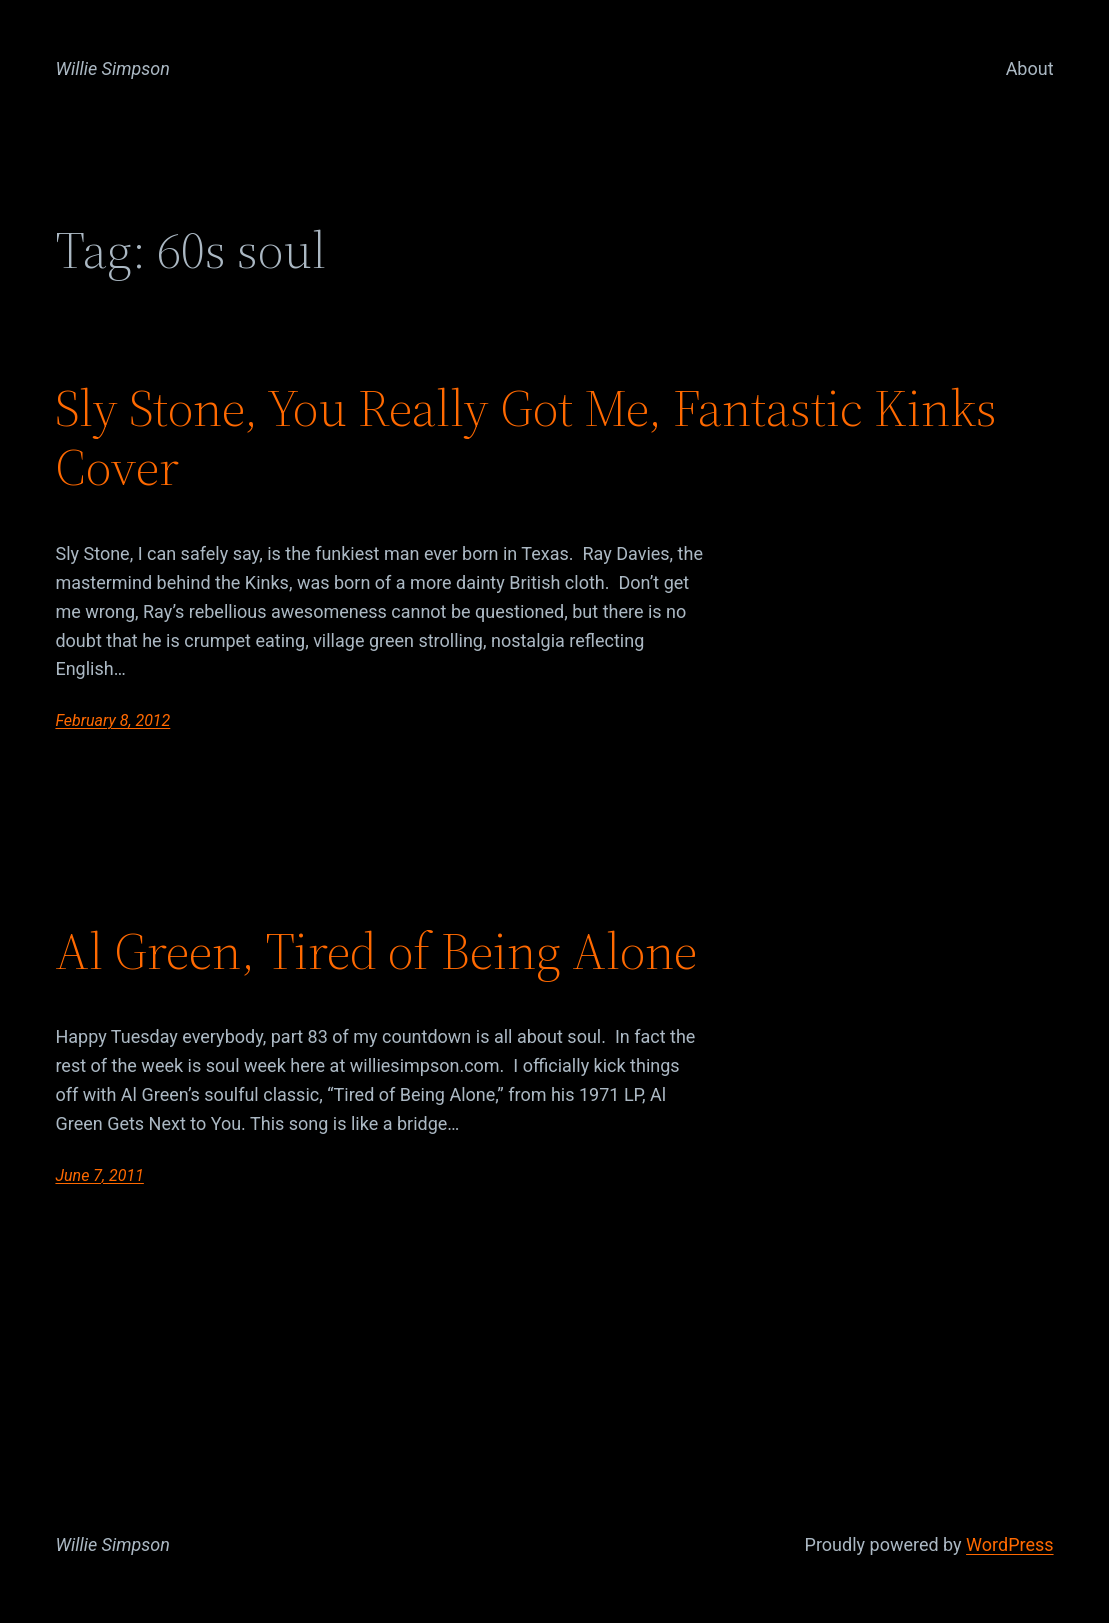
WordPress (1009, 1544)
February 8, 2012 (112, 720)
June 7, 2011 (99, 1175)
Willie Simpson (112, 68)
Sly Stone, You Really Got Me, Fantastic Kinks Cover (526, 438)
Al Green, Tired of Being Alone (376, 951)
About (1030, 68)
